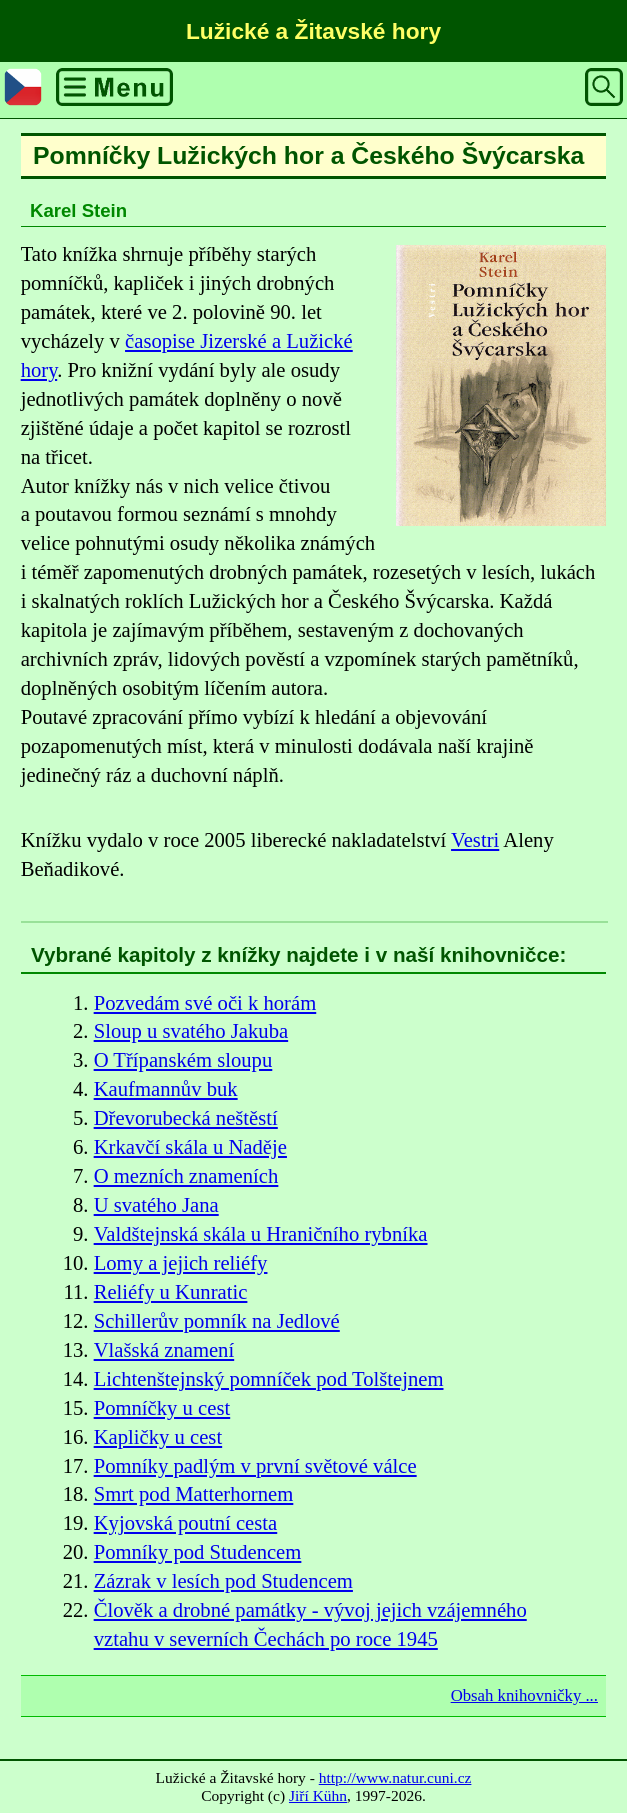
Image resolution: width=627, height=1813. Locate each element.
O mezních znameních (186, 1176)
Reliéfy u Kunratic (171, 1292)
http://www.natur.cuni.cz (395, 1777)
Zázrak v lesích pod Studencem (223, 1581)
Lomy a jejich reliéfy (181, 1263)
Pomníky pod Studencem (198, 1552)
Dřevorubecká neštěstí (186, 1118)
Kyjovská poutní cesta (186, 1523)
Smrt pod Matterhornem (194, 1494)
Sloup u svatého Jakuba (191, 1031)
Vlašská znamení (164, 1350)
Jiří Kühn (318, 1795)
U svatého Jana (156, 1205)
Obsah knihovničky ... (524, 1695)
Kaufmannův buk (166, 1089)
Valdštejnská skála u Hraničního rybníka (261, 1234)
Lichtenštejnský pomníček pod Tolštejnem (269, 1379)
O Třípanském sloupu (183, 1060)
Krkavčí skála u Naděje (190, 1147)
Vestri (475, 840)
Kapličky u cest (158, 1437)
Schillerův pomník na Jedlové (217, 1321)
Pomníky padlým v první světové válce (255, 1466)
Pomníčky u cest (162, 1408)
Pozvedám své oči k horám (205, 1003)
